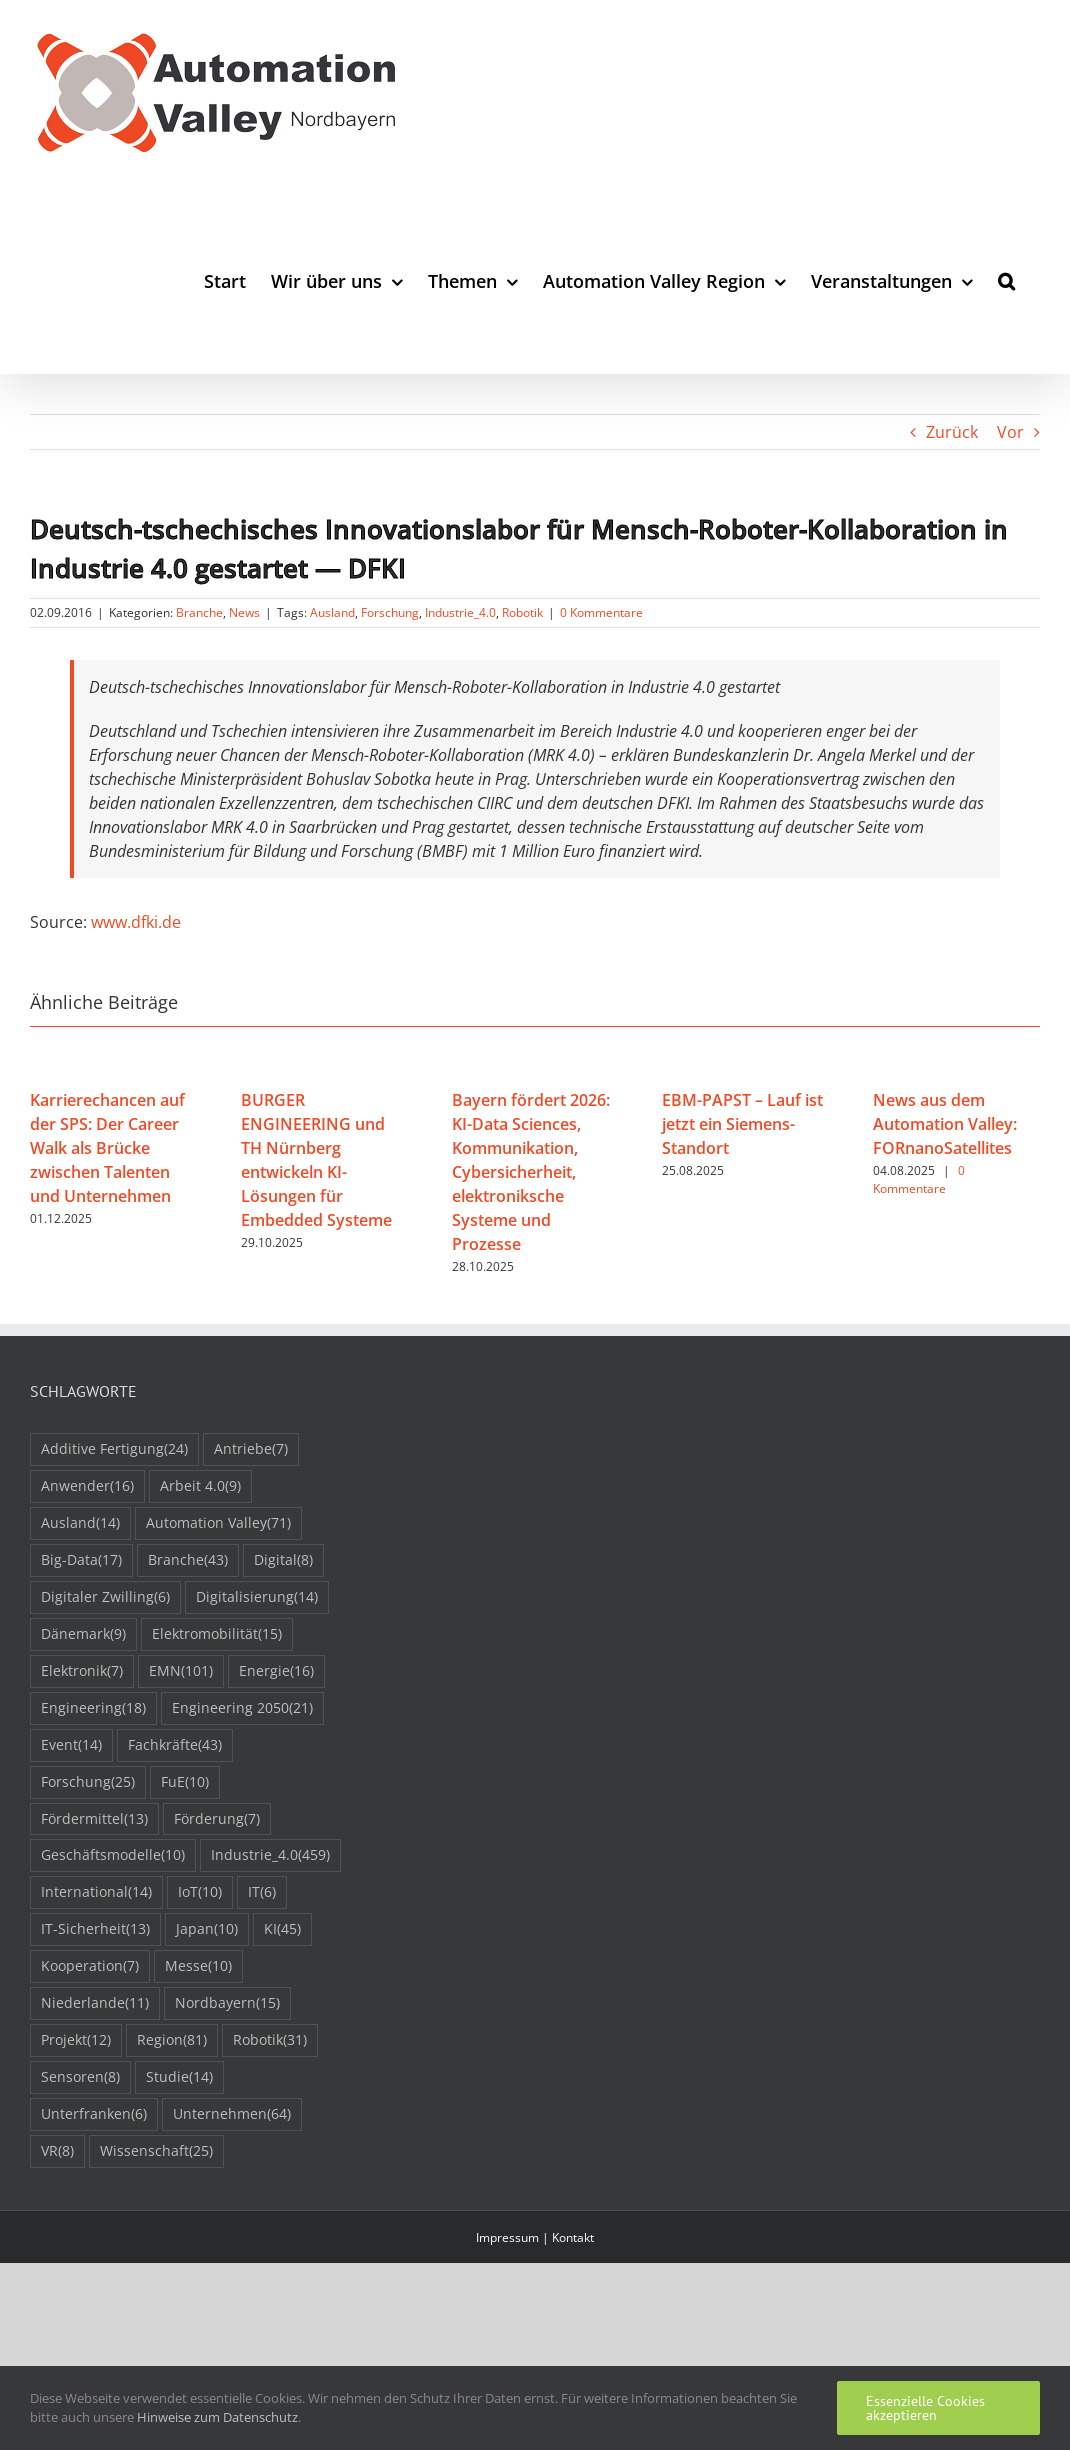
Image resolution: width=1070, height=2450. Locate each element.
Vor (1010, 432)
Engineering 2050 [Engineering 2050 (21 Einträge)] (242, 1708)
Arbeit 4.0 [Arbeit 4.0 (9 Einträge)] (200, 1486)
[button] (1006, 280)
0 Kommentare (601, 612)
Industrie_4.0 (460, 612)
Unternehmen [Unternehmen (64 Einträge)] (232, 2114)
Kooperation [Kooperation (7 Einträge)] (90, 1966)
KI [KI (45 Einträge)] (282, 1929)
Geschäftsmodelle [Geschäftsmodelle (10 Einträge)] (113, 1855)
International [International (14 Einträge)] (96, 1892)
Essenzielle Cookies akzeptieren (925, 2408)
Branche (199, 612)
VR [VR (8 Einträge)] (57, 2151)
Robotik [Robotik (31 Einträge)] (270, 2040)
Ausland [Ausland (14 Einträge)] (80, 1523)
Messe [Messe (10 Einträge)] (198, 1966)
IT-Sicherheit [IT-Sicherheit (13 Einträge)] (95, 1929)
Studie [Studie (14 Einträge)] (179, 2077)
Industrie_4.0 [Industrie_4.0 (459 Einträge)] (270, 1855)
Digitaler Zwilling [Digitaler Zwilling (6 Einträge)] (105, 1597)
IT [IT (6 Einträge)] (262, 1892)
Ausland (332, 612)
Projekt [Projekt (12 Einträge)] (76, 2040)
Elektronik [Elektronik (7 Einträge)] (82, 1671)
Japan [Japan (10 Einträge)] (207, 1929)
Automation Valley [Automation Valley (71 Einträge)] (218, 1523)
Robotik (522, 612)
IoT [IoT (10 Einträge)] (200, 1892)
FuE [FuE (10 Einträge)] (185, 1782)
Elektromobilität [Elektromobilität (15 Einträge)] (217, 1634)
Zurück (952, 432)
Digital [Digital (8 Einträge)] (283, 1560)
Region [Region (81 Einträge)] (172, 2040)
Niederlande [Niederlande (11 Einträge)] (95, 2003)
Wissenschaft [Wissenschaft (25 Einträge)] (156, 2151)
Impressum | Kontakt (535, 2237)
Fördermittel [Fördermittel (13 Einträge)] (94, 1819)
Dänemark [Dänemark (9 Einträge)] (83, 1634)
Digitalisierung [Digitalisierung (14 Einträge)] (257, 1597)
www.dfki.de (136, 922)
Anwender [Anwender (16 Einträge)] (87, 1486)
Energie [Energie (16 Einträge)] (276, 1671)
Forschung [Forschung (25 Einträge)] (88, 1782)
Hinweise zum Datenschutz (217, 2417)
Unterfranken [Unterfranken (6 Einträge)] (94, 2114)
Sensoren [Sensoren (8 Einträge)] (80, 2077)
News (244, 612)
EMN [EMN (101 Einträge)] (181, 1671)
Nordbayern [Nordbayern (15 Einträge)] (227, 2003)
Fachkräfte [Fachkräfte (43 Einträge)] (175, 1745)
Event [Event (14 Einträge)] (71, 1745)
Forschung (390, 612)
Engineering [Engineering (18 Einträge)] (93, 1708)
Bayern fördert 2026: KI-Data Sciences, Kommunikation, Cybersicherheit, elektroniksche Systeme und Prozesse (531, 1172)
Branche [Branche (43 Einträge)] (188, 1560)
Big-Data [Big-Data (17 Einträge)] (81, 1560)
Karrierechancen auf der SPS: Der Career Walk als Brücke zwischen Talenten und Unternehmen (107, 1148)
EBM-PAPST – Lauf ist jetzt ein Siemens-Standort (742, 1124)
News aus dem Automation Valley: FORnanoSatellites (945, 1124)
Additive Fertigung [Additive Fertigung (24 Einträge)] (114, 1449)
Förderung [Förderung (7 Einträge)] (217, 1819)
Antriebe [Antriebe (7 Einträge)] (251, 1449)
